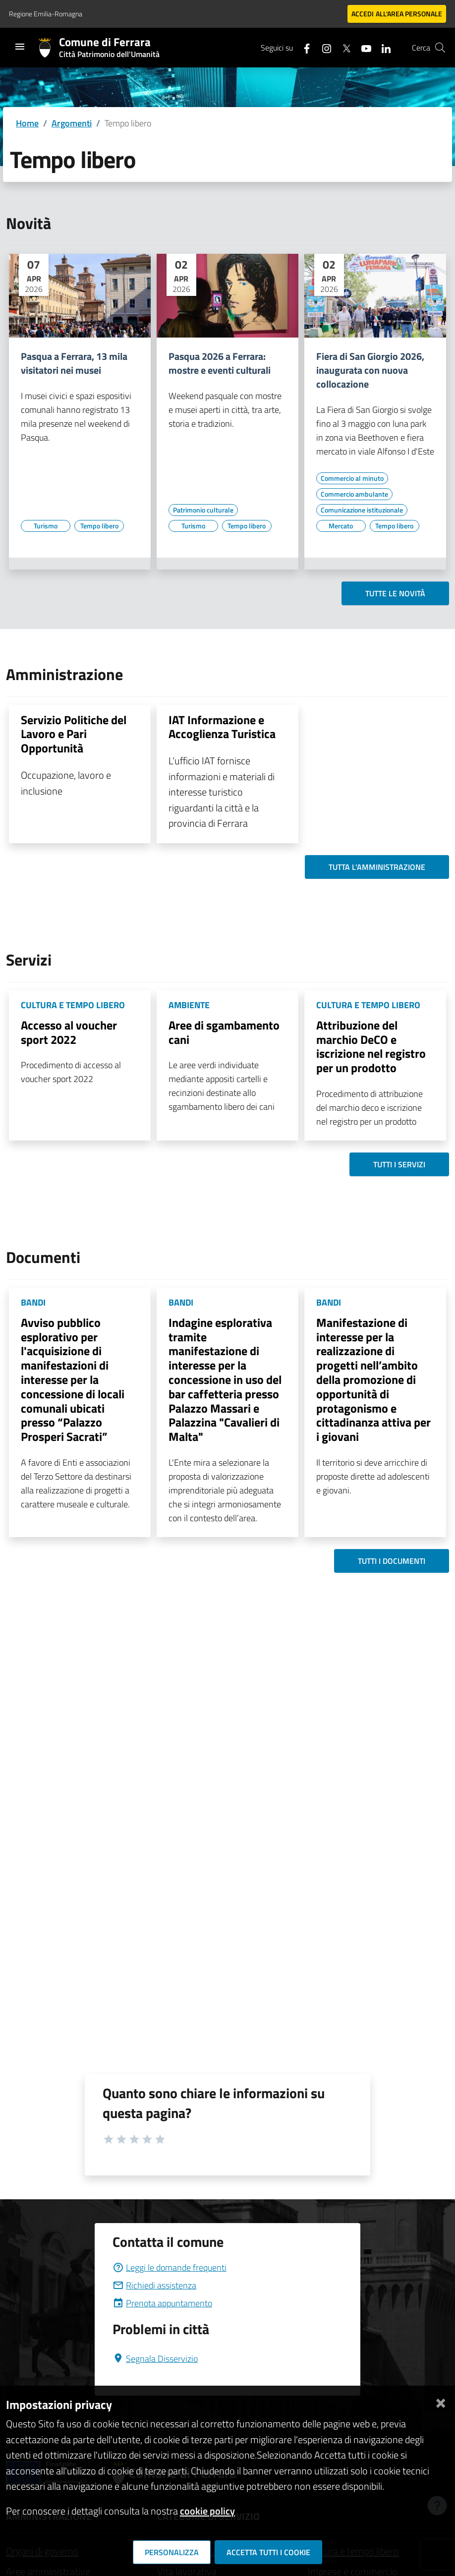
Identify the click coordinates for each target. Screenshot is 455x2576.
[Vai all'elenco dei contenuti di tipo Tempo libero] (99, 526)
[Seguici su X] (342, 47)
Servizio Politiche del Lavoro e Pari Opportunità (73, 734)
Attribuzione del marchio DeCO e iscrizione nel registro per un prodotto (371, 1046)
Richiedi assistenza (154, 2285)
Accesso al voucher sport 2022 (69, 1032)
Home (27, 123)
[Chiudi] (440, 2401)
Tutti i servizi (399, 1164)
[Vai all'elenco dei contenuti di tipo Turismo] (45, 526)
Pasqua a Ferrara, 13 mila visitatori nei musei (74, 363)
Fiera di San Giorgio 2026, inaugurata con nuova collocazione (370, 370)
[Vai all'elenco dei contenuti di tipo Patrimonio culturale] (203, 510)
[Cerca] (440, 48)
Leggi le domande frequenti (170, 2267)
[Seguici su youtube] (362, 47)
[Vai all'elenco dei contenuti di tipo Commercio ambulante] (354, 494)
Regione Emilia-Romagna (45, 13)
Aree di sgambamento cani (224, 1032)
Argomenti (72, 123)
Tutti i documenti (391, 1561)
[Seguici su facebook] (303, 47)
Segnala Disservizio (155, 2358)
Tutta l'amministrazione (377, 867)
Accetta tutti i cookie (268, 2552)
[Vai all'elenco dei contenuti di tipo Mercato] (341, 526)
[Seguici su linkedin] (382, 47)
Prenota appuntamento (162, 2303)
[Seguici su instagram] (323, 47)
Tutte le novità (395, 593)
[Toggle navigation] (20, 47)
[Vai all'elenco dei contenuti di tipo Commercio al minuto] (352, 478)
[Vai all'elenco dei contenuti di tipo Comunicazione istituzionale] (361, 510)
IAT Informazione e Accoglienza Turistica (222, 727)
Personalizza (172, 2552)
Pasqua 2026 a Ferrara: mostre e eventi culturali (220, 363)
